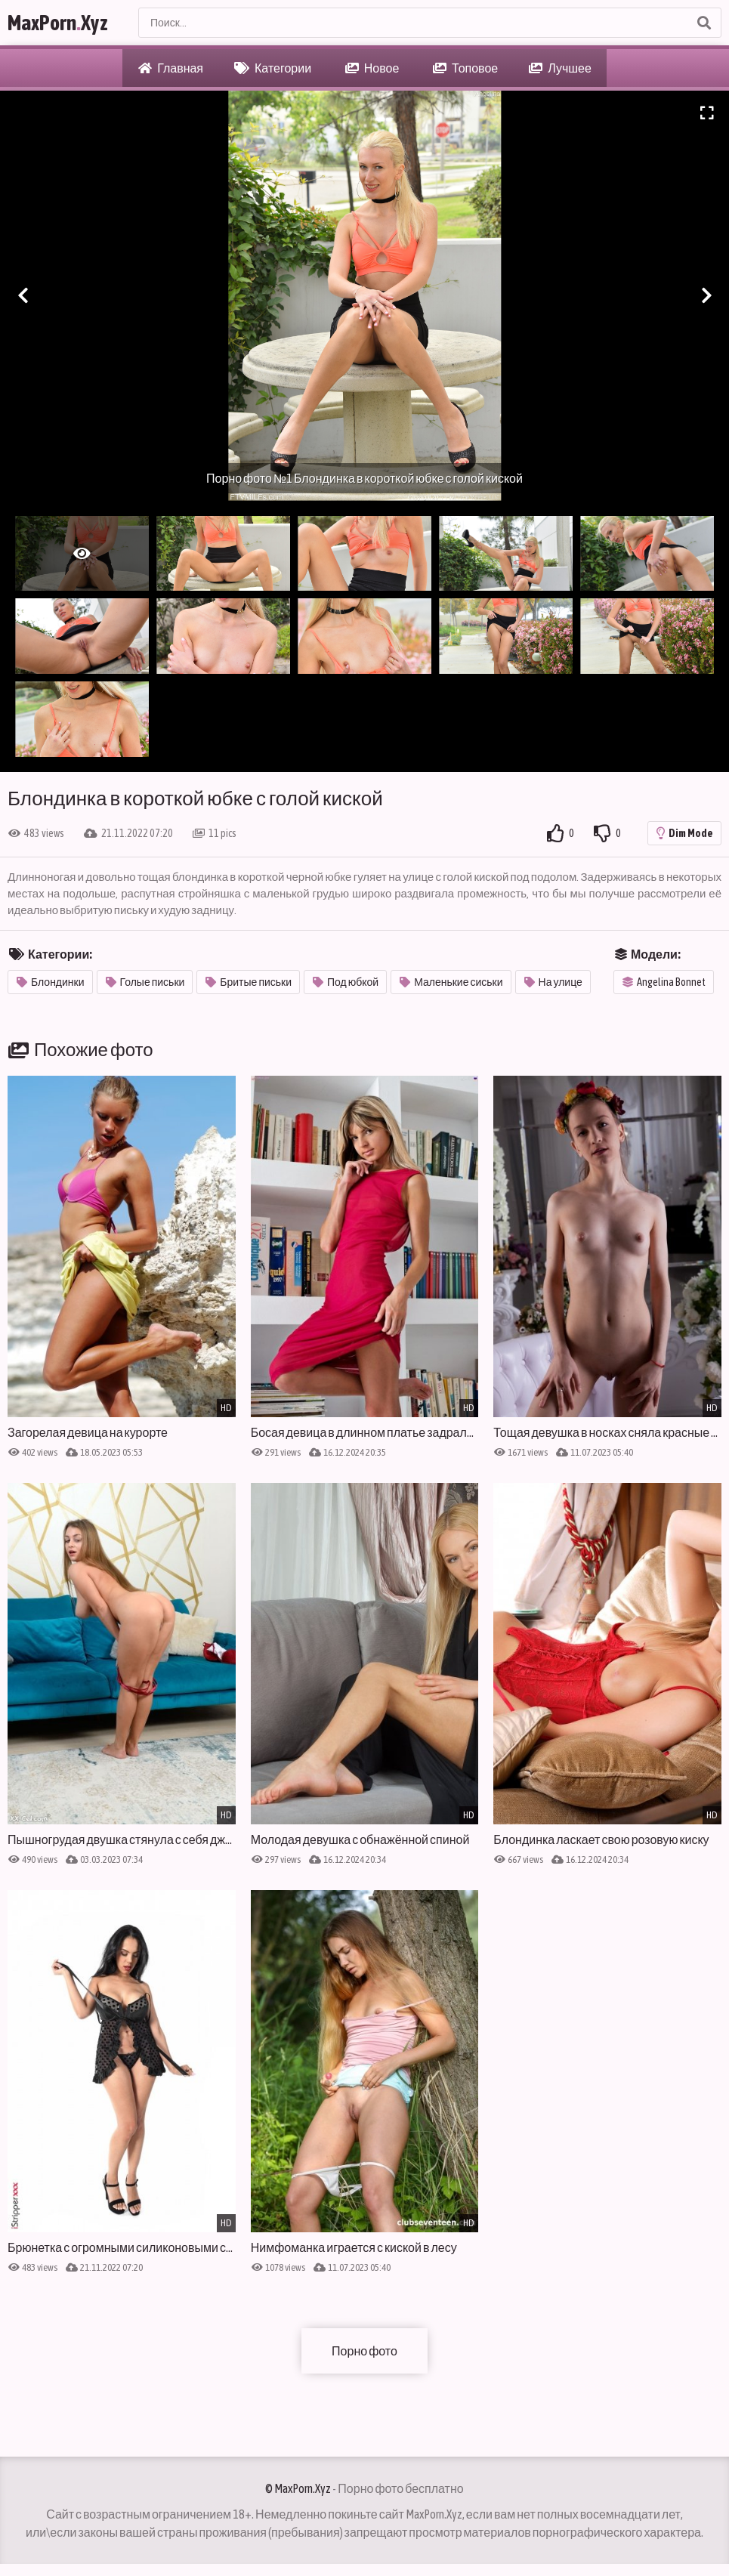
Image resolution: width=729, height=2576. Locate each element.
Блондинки (51, 982)
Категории (272, 68)
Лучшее (560, 68)
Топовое (465, 68)
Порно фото (364, 2351)
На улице (553, 982)
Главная (170, 68)
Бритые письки (248, 982)
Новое (372, 68)
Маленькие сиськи (451, 982)
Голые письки (145, 982)
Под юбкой (345, 982)
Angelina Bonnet (664, 982)
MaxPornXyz (58, 23)
